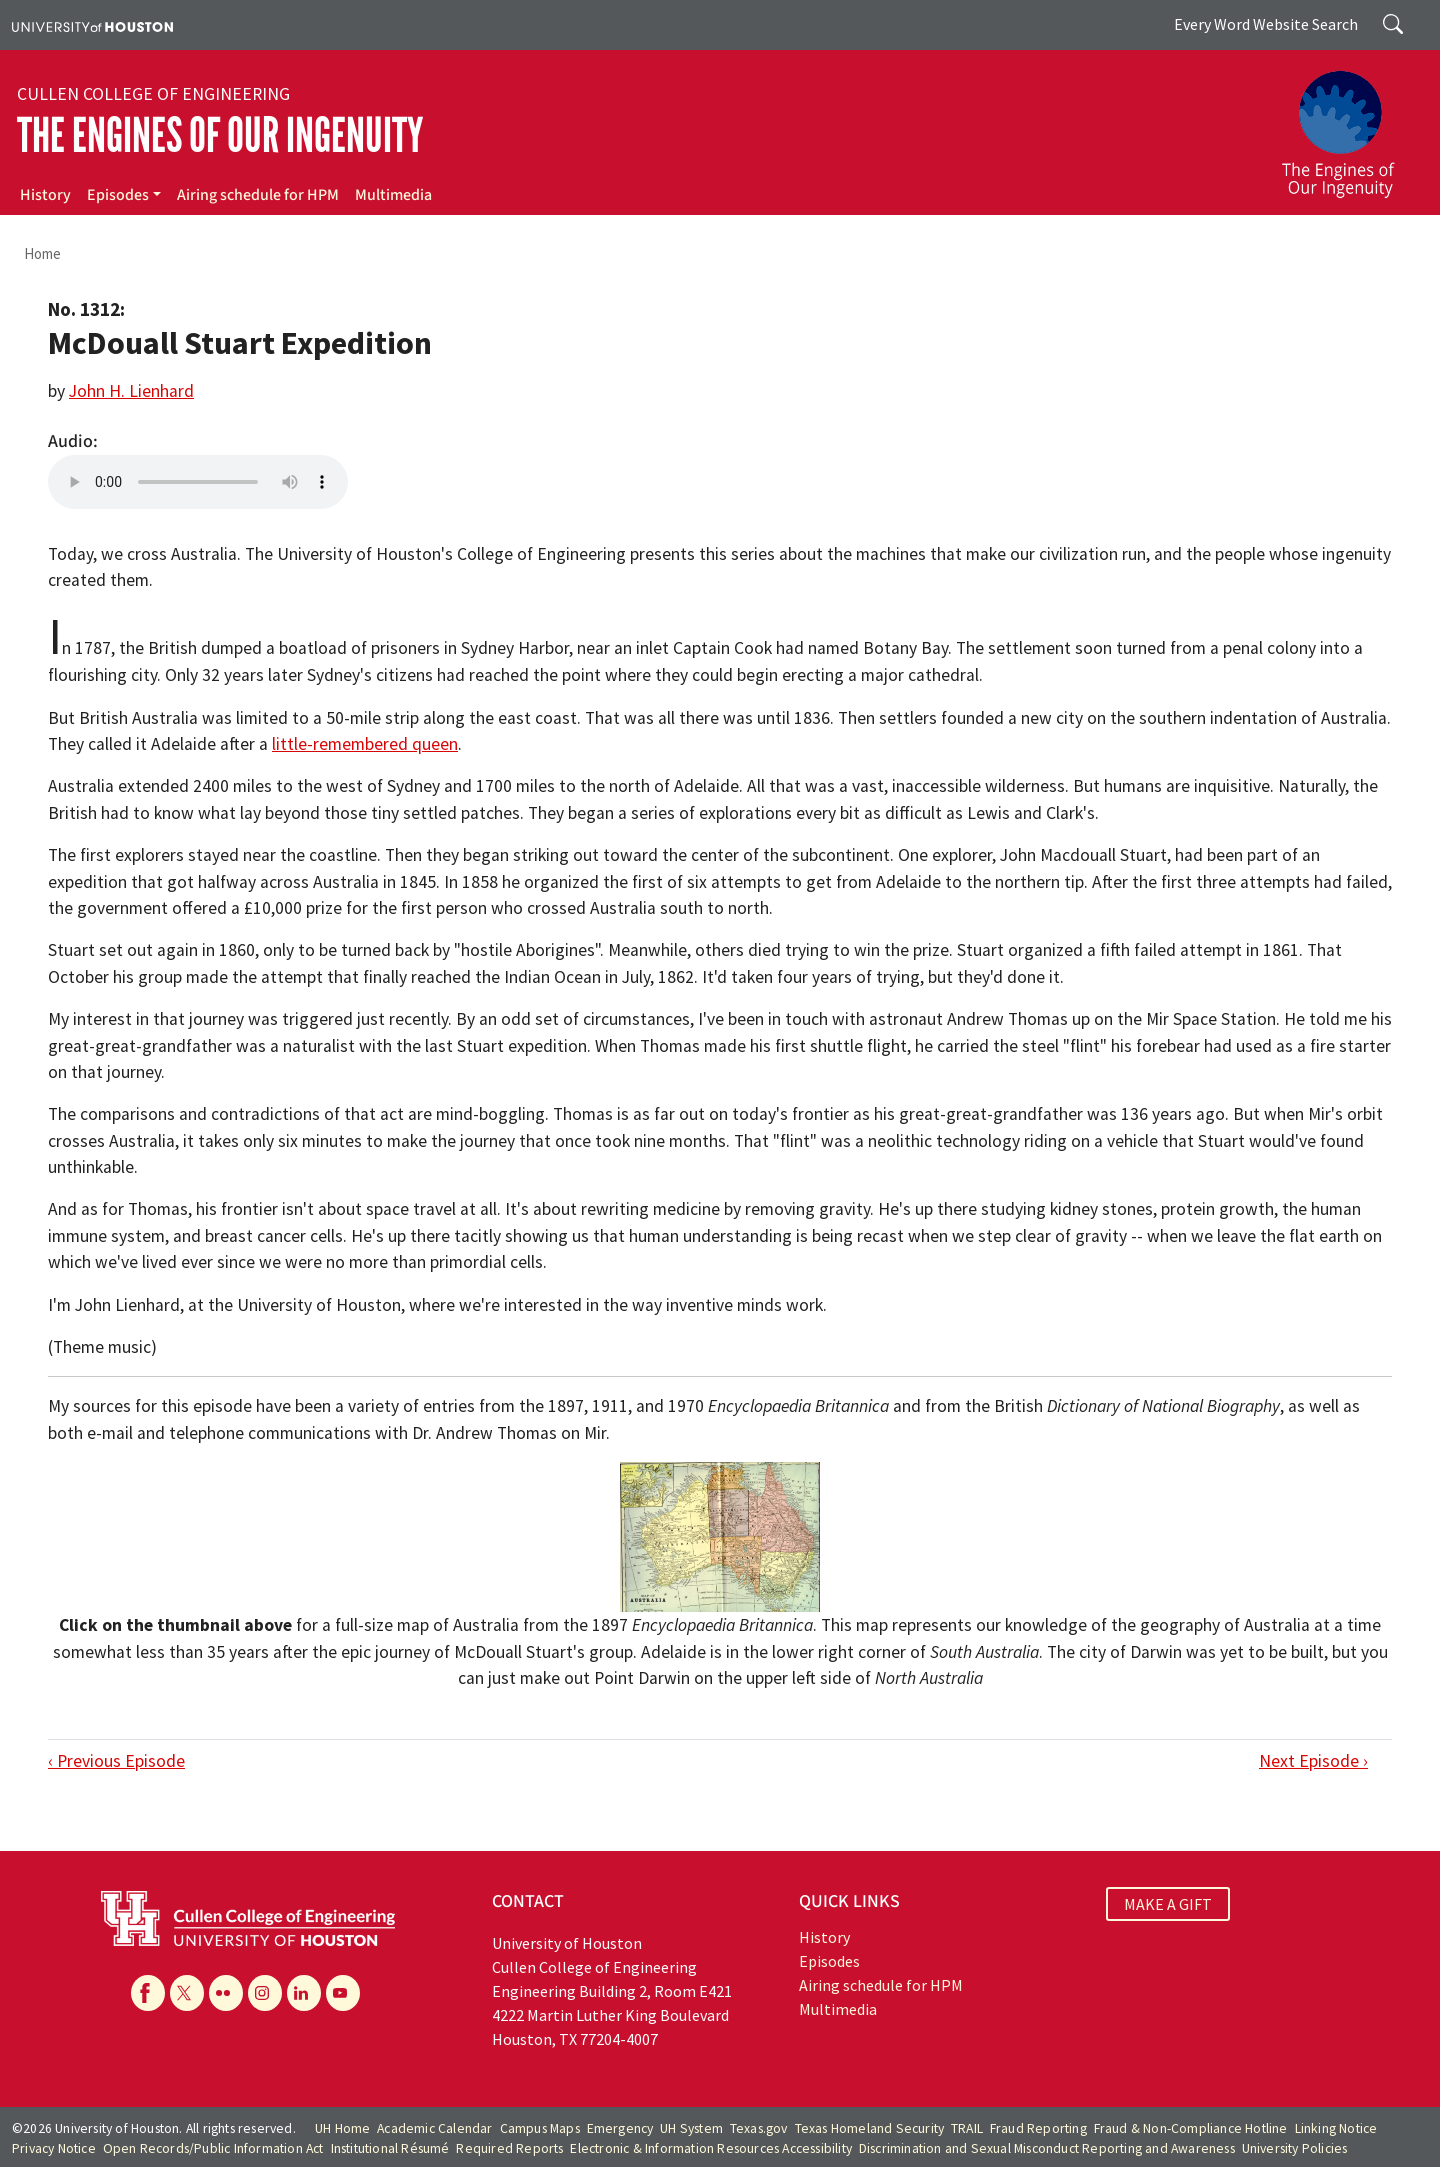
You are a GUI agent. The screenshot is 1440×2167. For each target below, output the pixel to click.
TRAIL (967, 2128)
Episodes (118, 195)
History (45, 195)
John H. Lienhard (131, 391)
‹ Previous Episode (116, 1761)
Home (42, 253)
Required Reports (509, 2148)
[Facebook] (148, 1993)
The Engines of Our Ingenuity (220, 135)
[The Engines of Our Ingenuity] (1350, 125)
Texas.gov (759, 2128)
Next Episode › (1313, 1761)
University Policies (1295, 2148)
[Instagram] (265, 1993)
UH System (691, 2128)
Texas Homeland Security (870, 2128)
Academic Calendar (434, 2128)
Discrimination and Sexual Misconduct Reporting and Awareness (1047, 2148)
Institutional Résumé (390, 2148)
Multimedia (393, 195)
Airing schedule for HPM (258, 195)
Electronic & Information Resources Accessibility (711, 2148)
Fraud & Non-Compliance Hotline (1191, 2128)
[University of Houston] (92, 25)
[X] (187, 1993)
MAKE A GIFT (1168, 1904)
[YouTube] (343, 1993)
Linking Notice (1336, 2128)
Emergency (620, 2128)
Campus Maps (540, 2128)
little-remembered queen (365, 744)
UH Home (342, 2128)
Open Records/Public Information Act (213, 2148)
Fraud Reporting (1038, 2128)
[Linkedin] (304, 1993)
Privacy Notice (54, 2148)
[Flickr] (226, 1993)
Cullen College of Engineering (153, 94)
